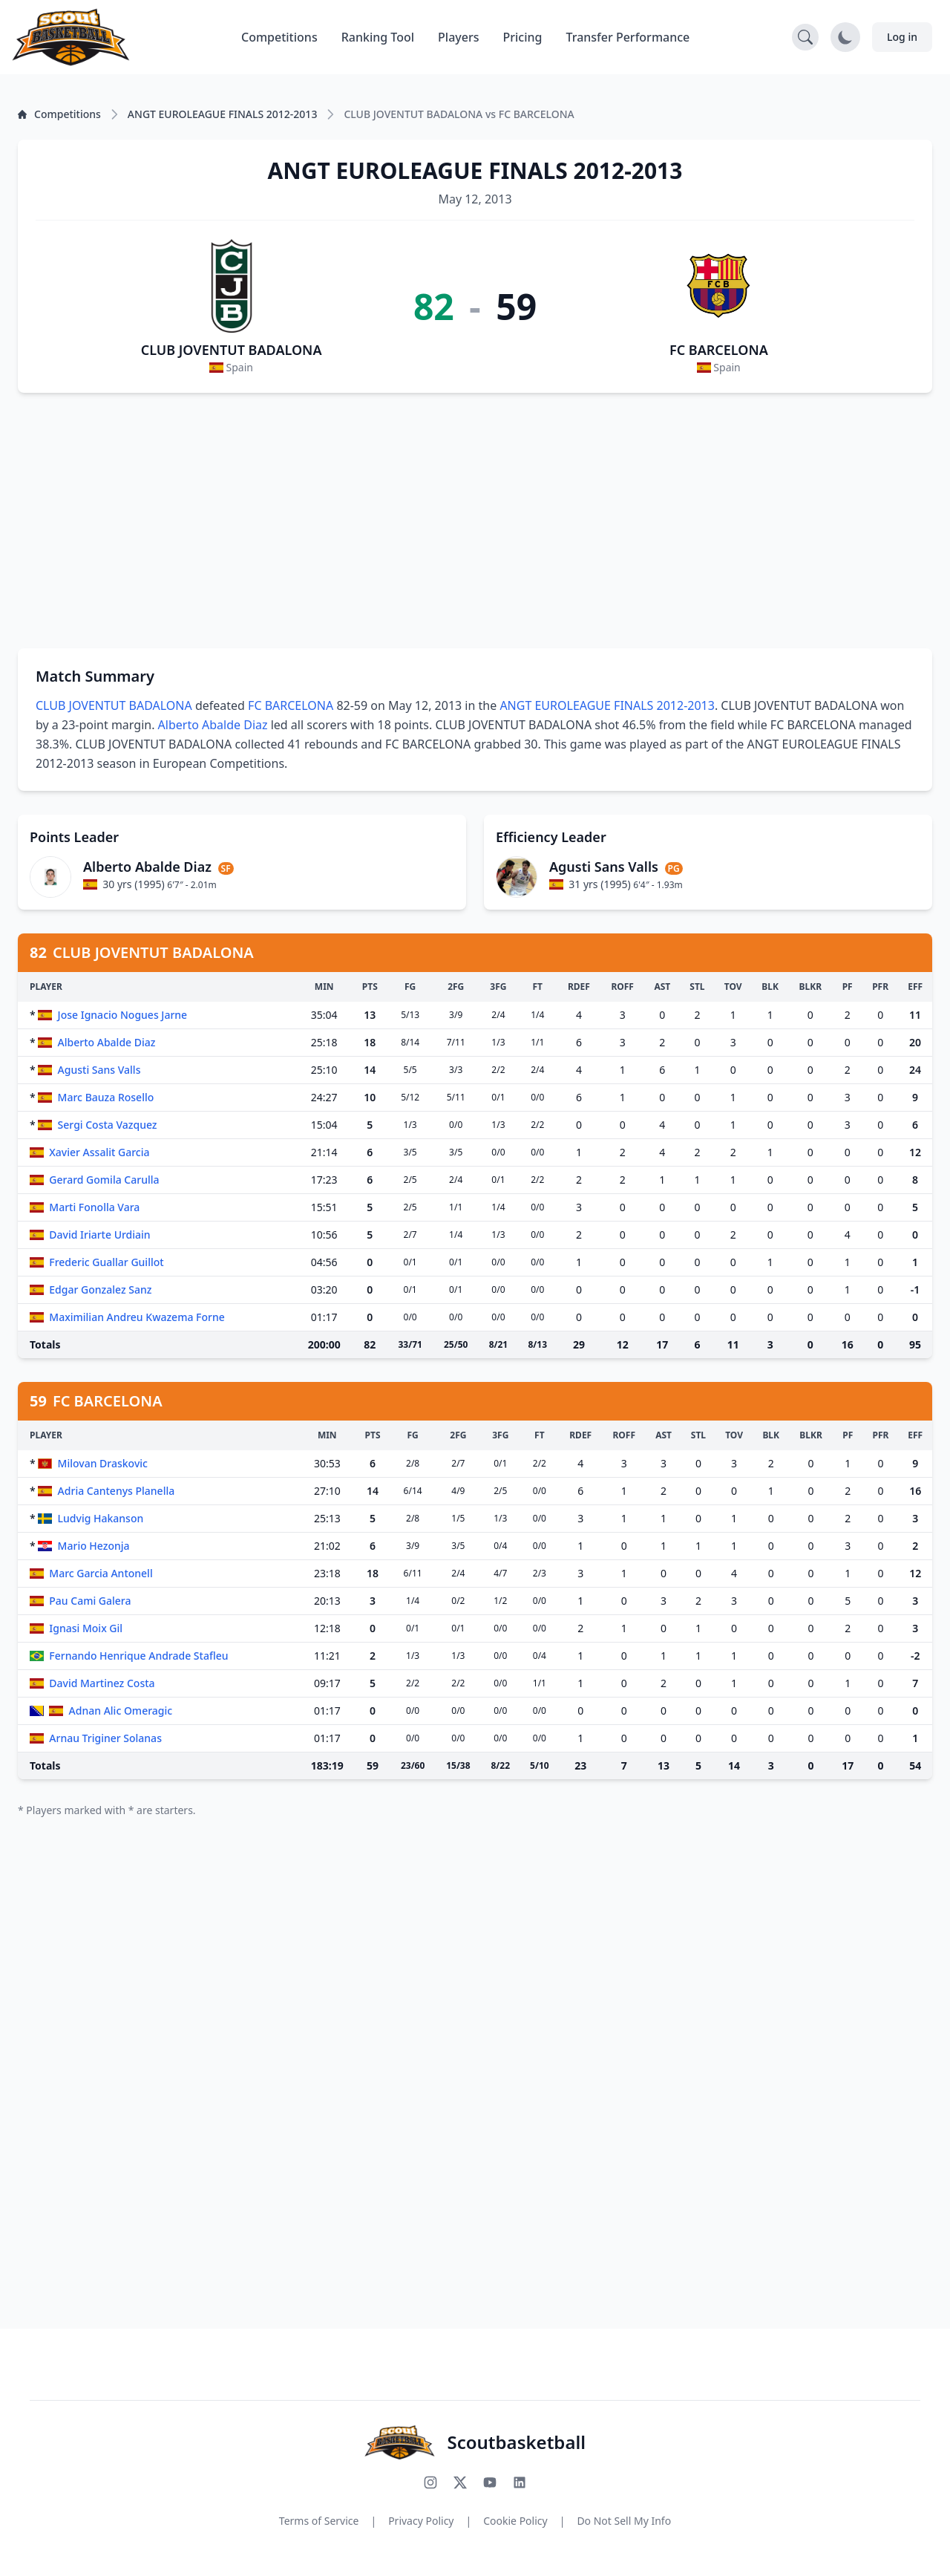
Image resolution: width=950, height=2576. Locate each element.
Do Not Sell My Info (624, 2521)
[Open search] (805, 37)
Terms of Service (319, 2521)
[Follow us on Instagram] (430, 2482)
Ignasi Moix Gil (85, 1628)
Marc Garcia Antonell (100, 1573)
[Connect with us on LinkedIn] (519, 2482)
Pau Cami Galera (90, 1601)
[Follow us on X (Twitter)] (460, 2482)
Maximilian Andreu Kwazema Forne (136, 1317)
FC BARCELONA (718, 350)
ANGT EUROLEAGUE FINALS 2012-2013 (607, 705)
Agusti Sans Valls (99, 1070)
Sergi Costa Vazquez (107, 1125)
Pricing (523, 37)
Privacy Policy (420, 2521)
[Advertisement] (475, 521)
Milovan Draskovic (103, 1463)
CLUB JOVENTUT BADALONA (231, 350)
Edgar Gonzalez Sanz (100, 1289)
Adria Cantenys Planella (116, 1491)
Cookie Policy (515, 2521)
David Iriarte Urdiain (99, 1234)
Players (458, 37)
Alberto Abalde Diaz (213, 725)
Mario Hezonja (94, 1546)
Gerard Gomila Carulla (104, 1180)
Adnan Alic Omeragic (121, 1710)
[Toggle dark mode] (845, 37)
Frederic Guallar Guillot (106, 1262)
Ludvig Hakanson (101, 1518)
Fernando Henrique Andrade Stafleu (138, 1656)
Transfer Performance (628, 37)
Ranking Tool (377, 37)
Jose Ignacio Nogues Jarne (123, 1015)
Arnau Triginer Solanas (105, 1738)
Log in (902, 37)
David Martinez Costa (101, 1683)
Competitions (279, 37)
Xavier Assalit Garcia (99, 1152)
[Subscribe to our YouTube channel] (489, 2482)
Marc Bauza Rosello (106, 1097)
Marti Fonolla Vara (94, 1207)
